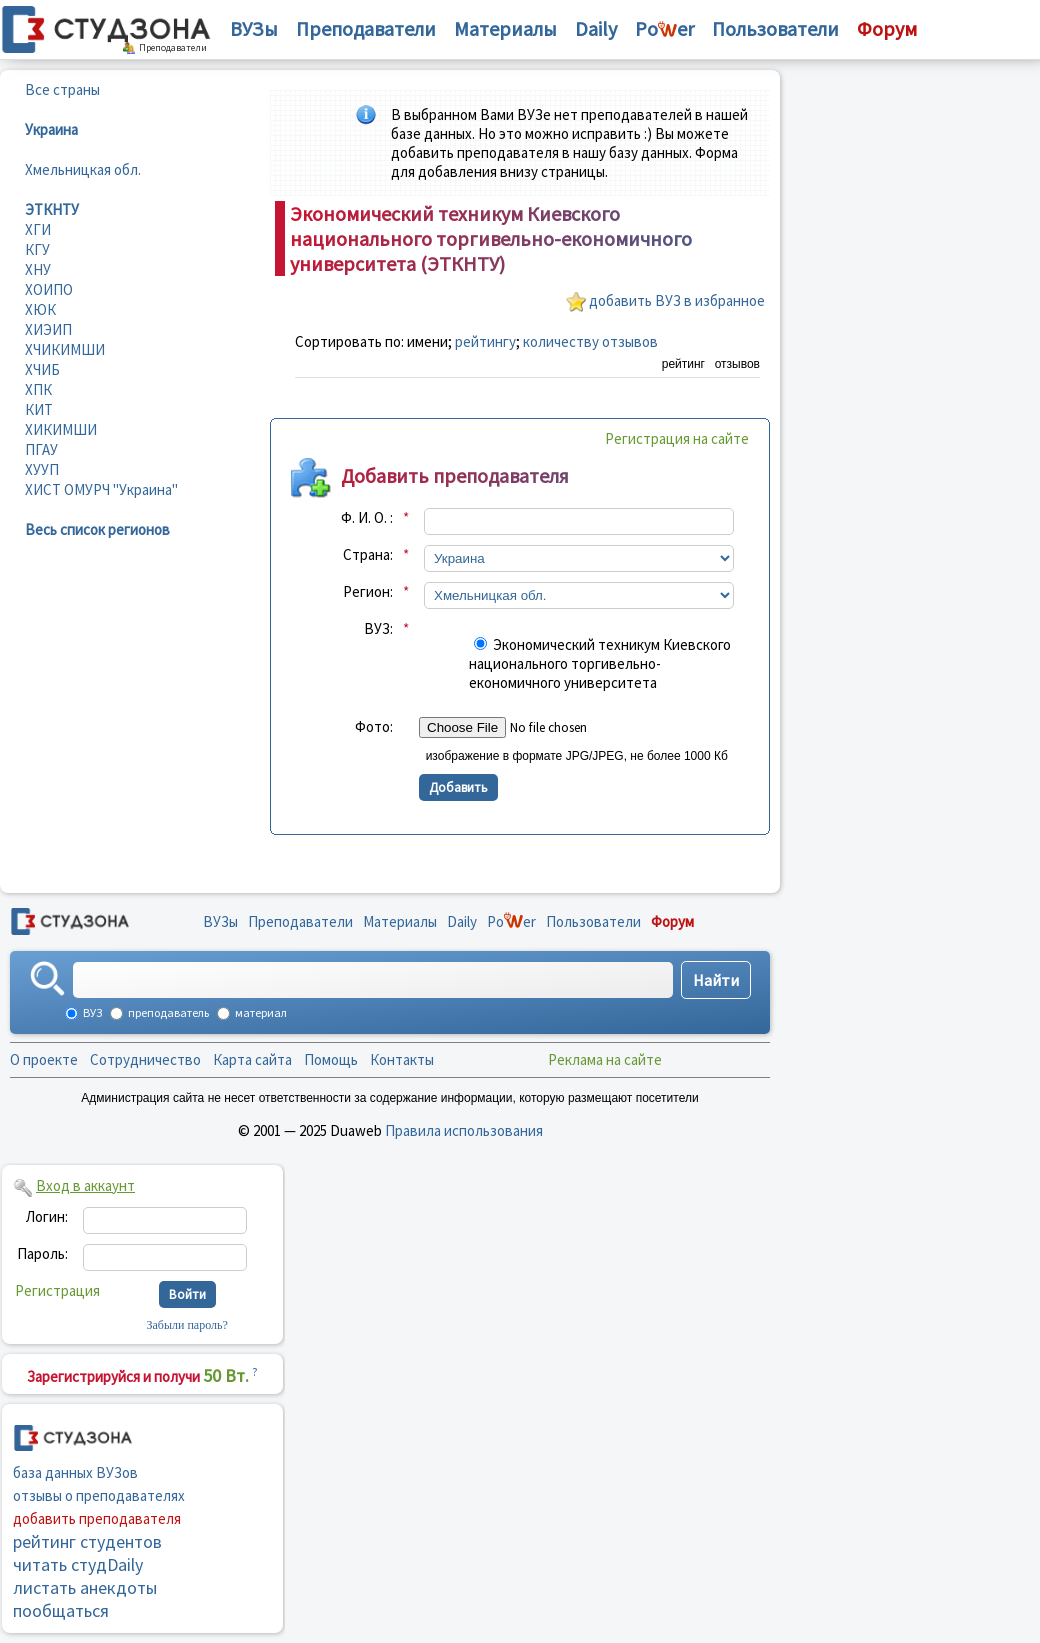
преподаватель (167, 1012)
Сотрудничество (145, 1059)
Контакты (402, 1059)
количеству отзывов (590, 341)
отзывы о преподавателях (99, 1495)
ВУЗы (254, 28)
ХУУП (42, 469)
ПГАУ (41, 449)
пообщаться (61, 1610)
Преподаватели (366, 28)
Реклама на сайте (605, 1059)
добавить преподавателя (97, 1518)
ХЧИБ (42, 369)
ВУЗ (91, 1012)
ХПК (38, 389)
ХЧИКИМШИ (65, 349)
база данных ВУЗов (75, 1472)
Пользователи (775, 28)
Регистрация (57, 1290)
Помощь (331, 1059)
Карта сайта (252, 1059)
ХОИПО (49, 289)
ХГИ (38, 229)
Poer (664, 28)
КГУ (37, 249)
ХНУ (38, 269)
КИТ (39, 409)
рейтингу (485, 341)
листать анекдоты (85, 1587)
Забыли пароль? (187, 1325)
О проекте (44, 1059)
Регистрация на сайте (677, 438)
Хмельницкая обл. (83, 169)
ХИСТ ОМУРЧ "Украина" (101, 489)
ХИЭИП (48, 329)
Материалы (505, 28)
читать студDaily (78, 1564)
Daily (596, 28)
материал (260, 1012)
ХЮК (40, 309)
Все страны (62, 89)
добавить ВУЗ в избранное (677, 300)
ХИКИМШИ (61, 429)
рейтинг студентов (87, 1541)
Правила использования (464, 1130)
